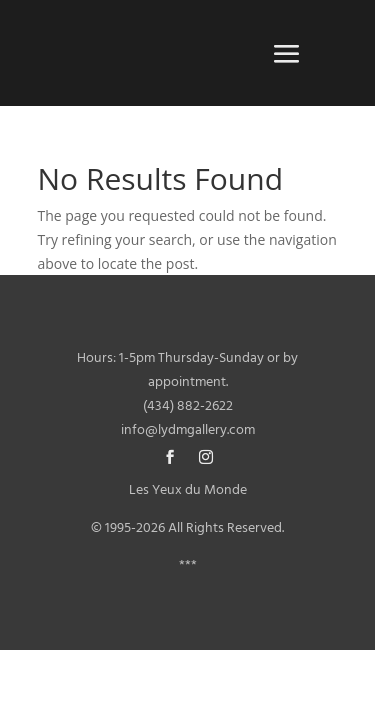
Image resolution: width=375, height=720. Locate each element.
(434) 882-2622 (188, 406)
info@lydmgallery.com (188, 430)
